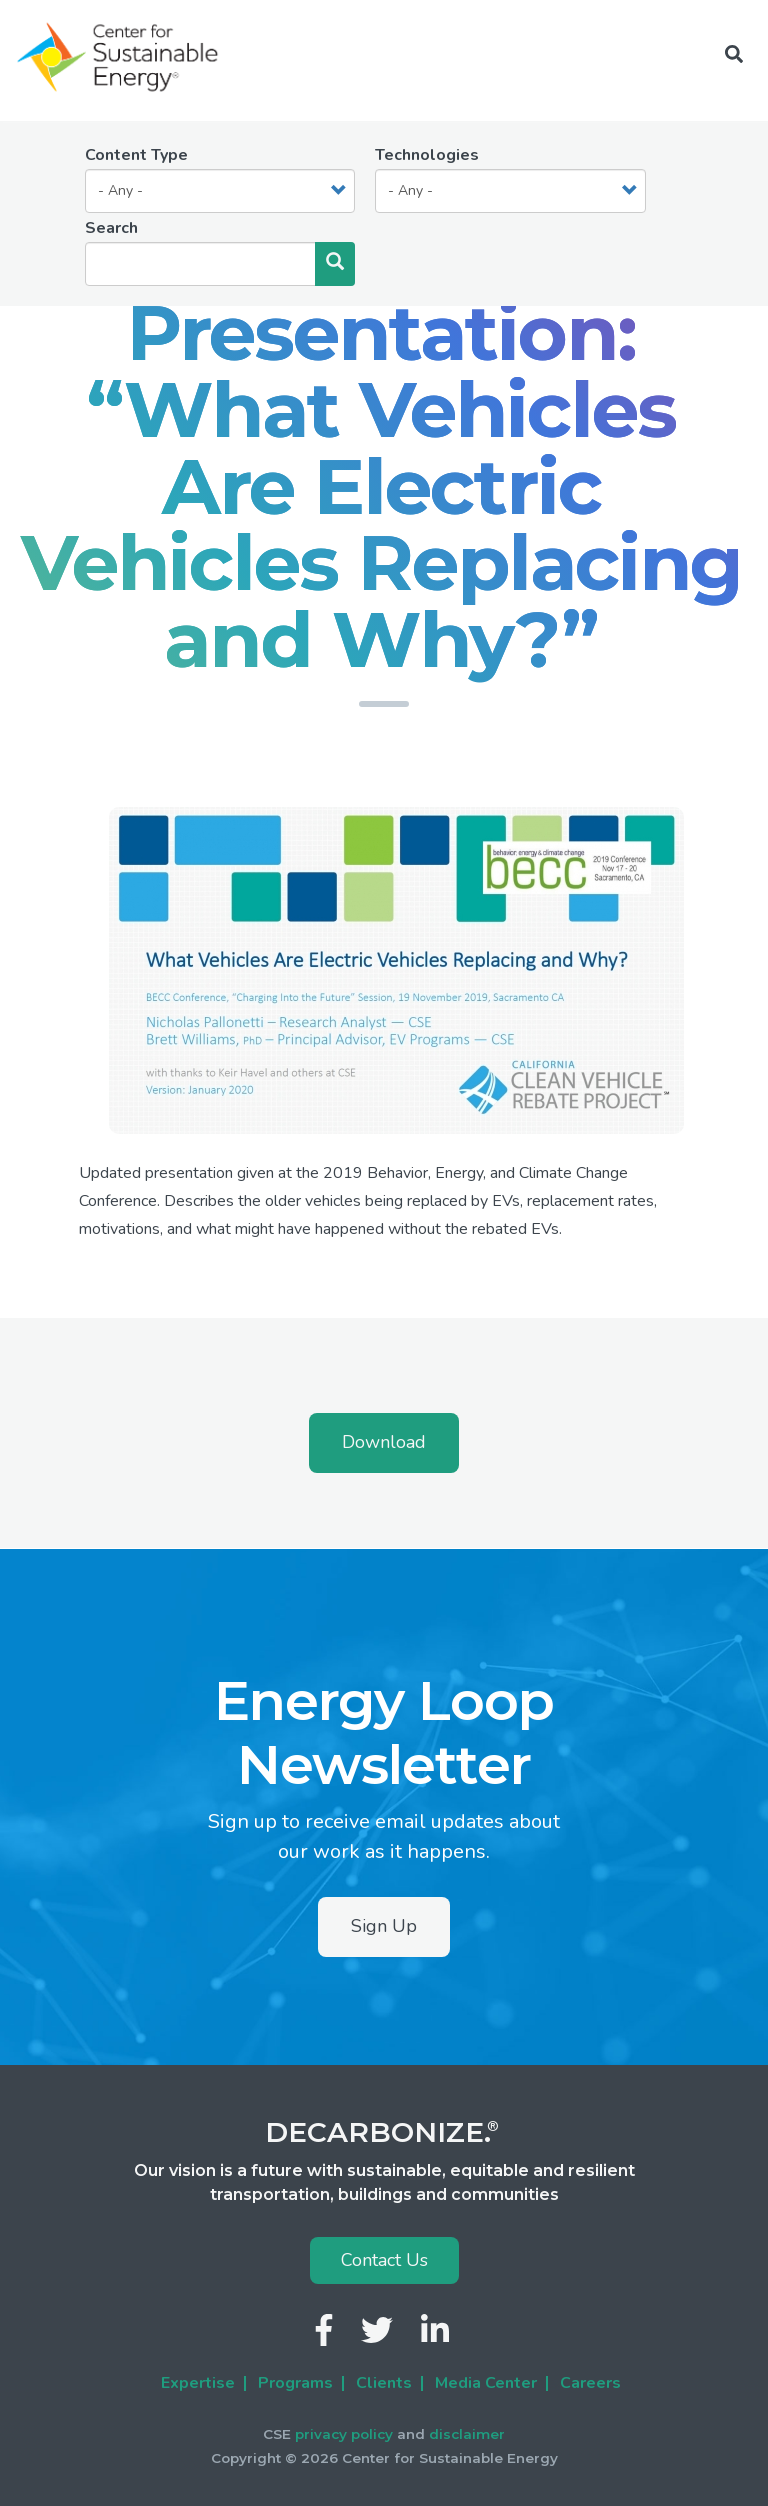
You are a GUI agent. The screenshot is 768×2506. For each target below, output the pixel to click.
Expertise (198, 2383)
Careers (590, 2383)
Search (111, 228)
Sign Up (384, 1926)
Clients (384, 2383)
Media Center (486, 2383)
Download (384, 1442)
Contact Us (384, 2260)
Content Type (136, 155)
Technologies (427, 155)
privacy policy (344, 2434)
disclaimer (467, 2434)
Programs (295, 2383)
